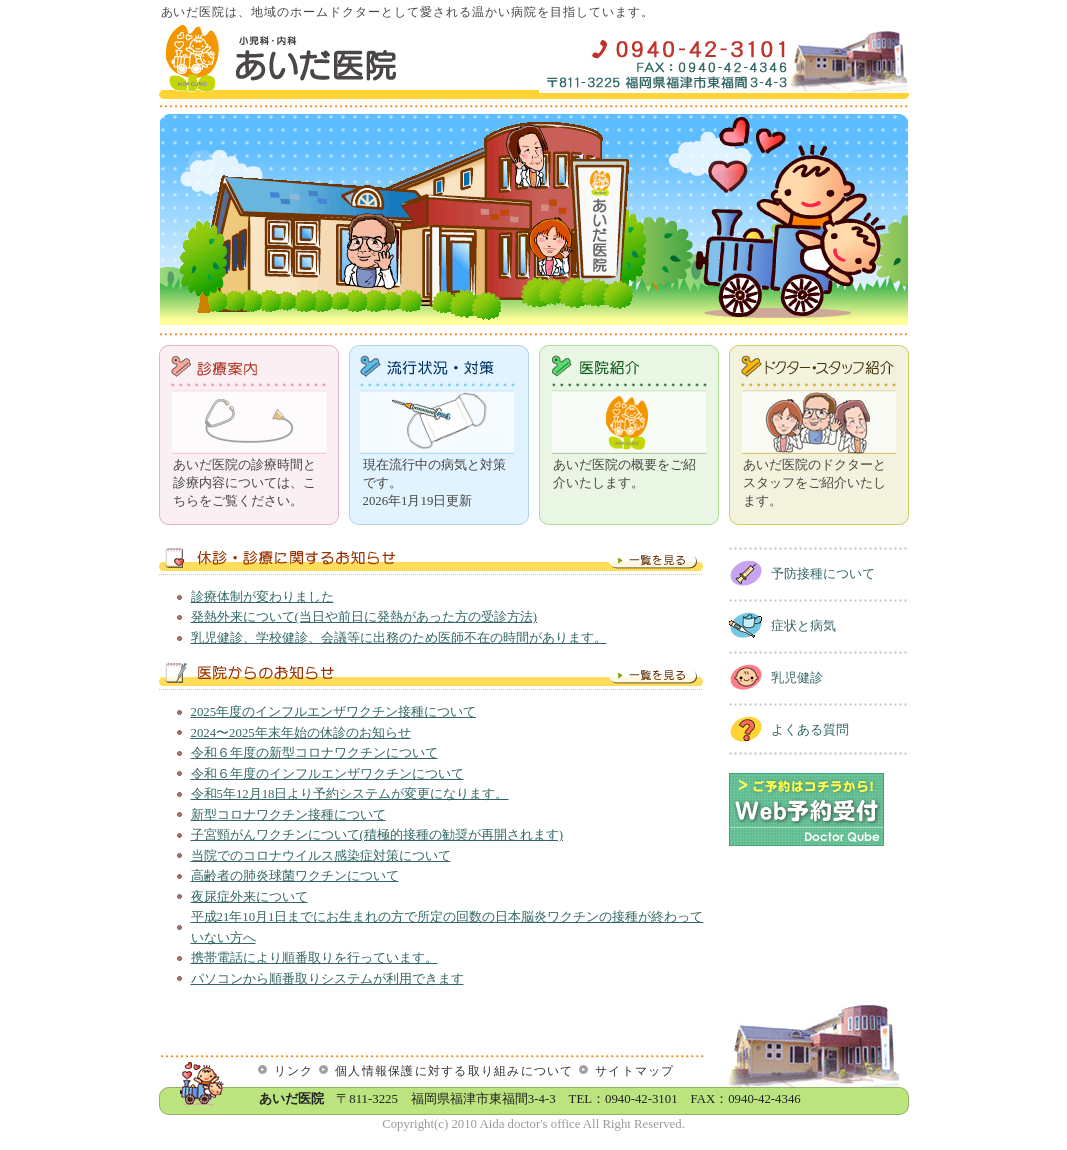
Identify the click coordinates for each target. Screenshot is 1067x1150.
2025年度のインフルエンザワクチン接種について (334, 712)
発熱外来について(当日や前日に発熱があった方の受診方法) (364, 617)
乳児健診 (797, 678)
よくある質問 (810, 730)
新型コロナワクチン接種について (288, 815)
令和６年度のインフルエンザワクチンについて (327, 774)
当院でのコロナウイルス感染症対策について (321, 856)
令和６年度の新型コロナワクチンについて (314, 753)
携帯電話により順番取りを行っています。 (314, 958)
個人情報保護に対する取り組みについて (454, 1071)
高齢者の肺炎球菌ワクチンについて (295, 876)
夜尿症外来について (249, 897)
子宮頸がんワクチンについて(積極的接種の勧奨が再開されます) (377, 835)
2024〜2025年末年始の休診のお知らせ (301, 733)
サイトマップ (635, 1071)
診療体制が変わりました (262, 597)
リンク (294, 1071)
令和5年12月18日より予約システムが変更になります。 (350, 794)
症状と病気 (803, 626)
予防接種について (823, 574)
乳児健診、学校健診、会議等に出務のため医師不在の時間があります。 (399, 638)
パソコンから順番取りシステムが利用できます (327, 979)
